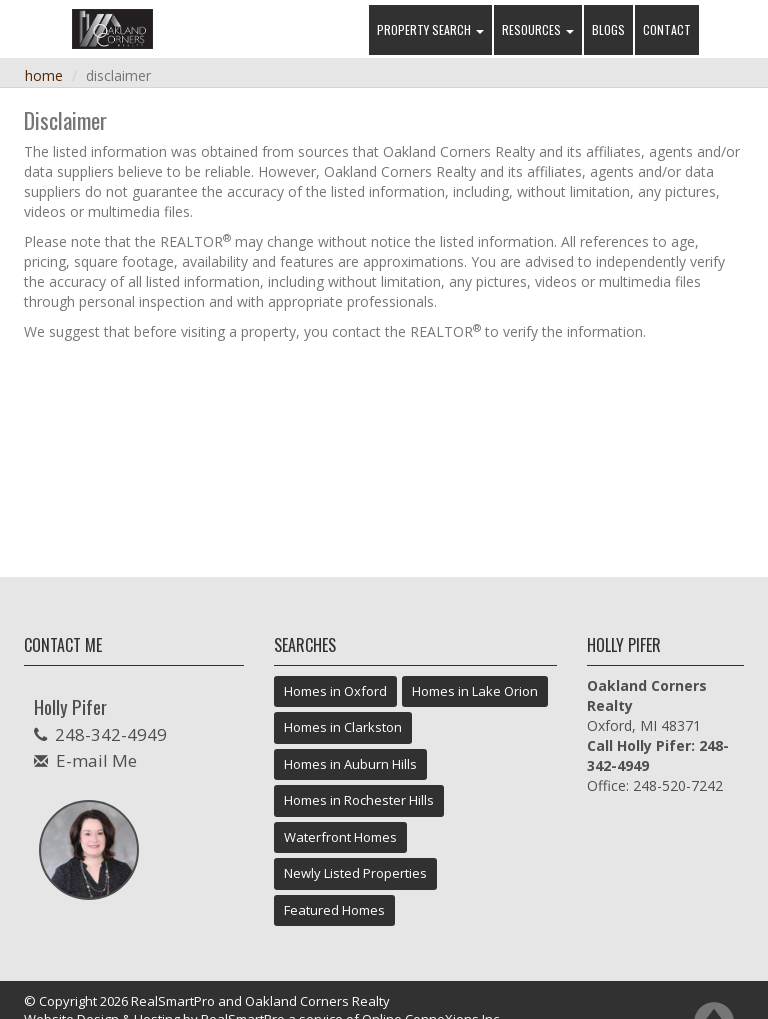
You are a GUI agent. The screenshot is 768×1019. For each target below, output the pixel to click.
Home (44, 75)
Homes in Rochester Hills (359, 800)
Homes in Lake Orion (475, 691)
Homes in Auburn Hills (350, 764)
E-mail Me (96, 760)
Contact (667, 29)
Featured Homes (334, 910)
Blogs (608, 29)
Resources (538, 29)
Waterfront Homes (340, 837)
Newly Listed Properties (355, 873)
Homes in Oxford (335, 691)
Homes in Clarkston (343, 727)
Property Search (430, 29)
